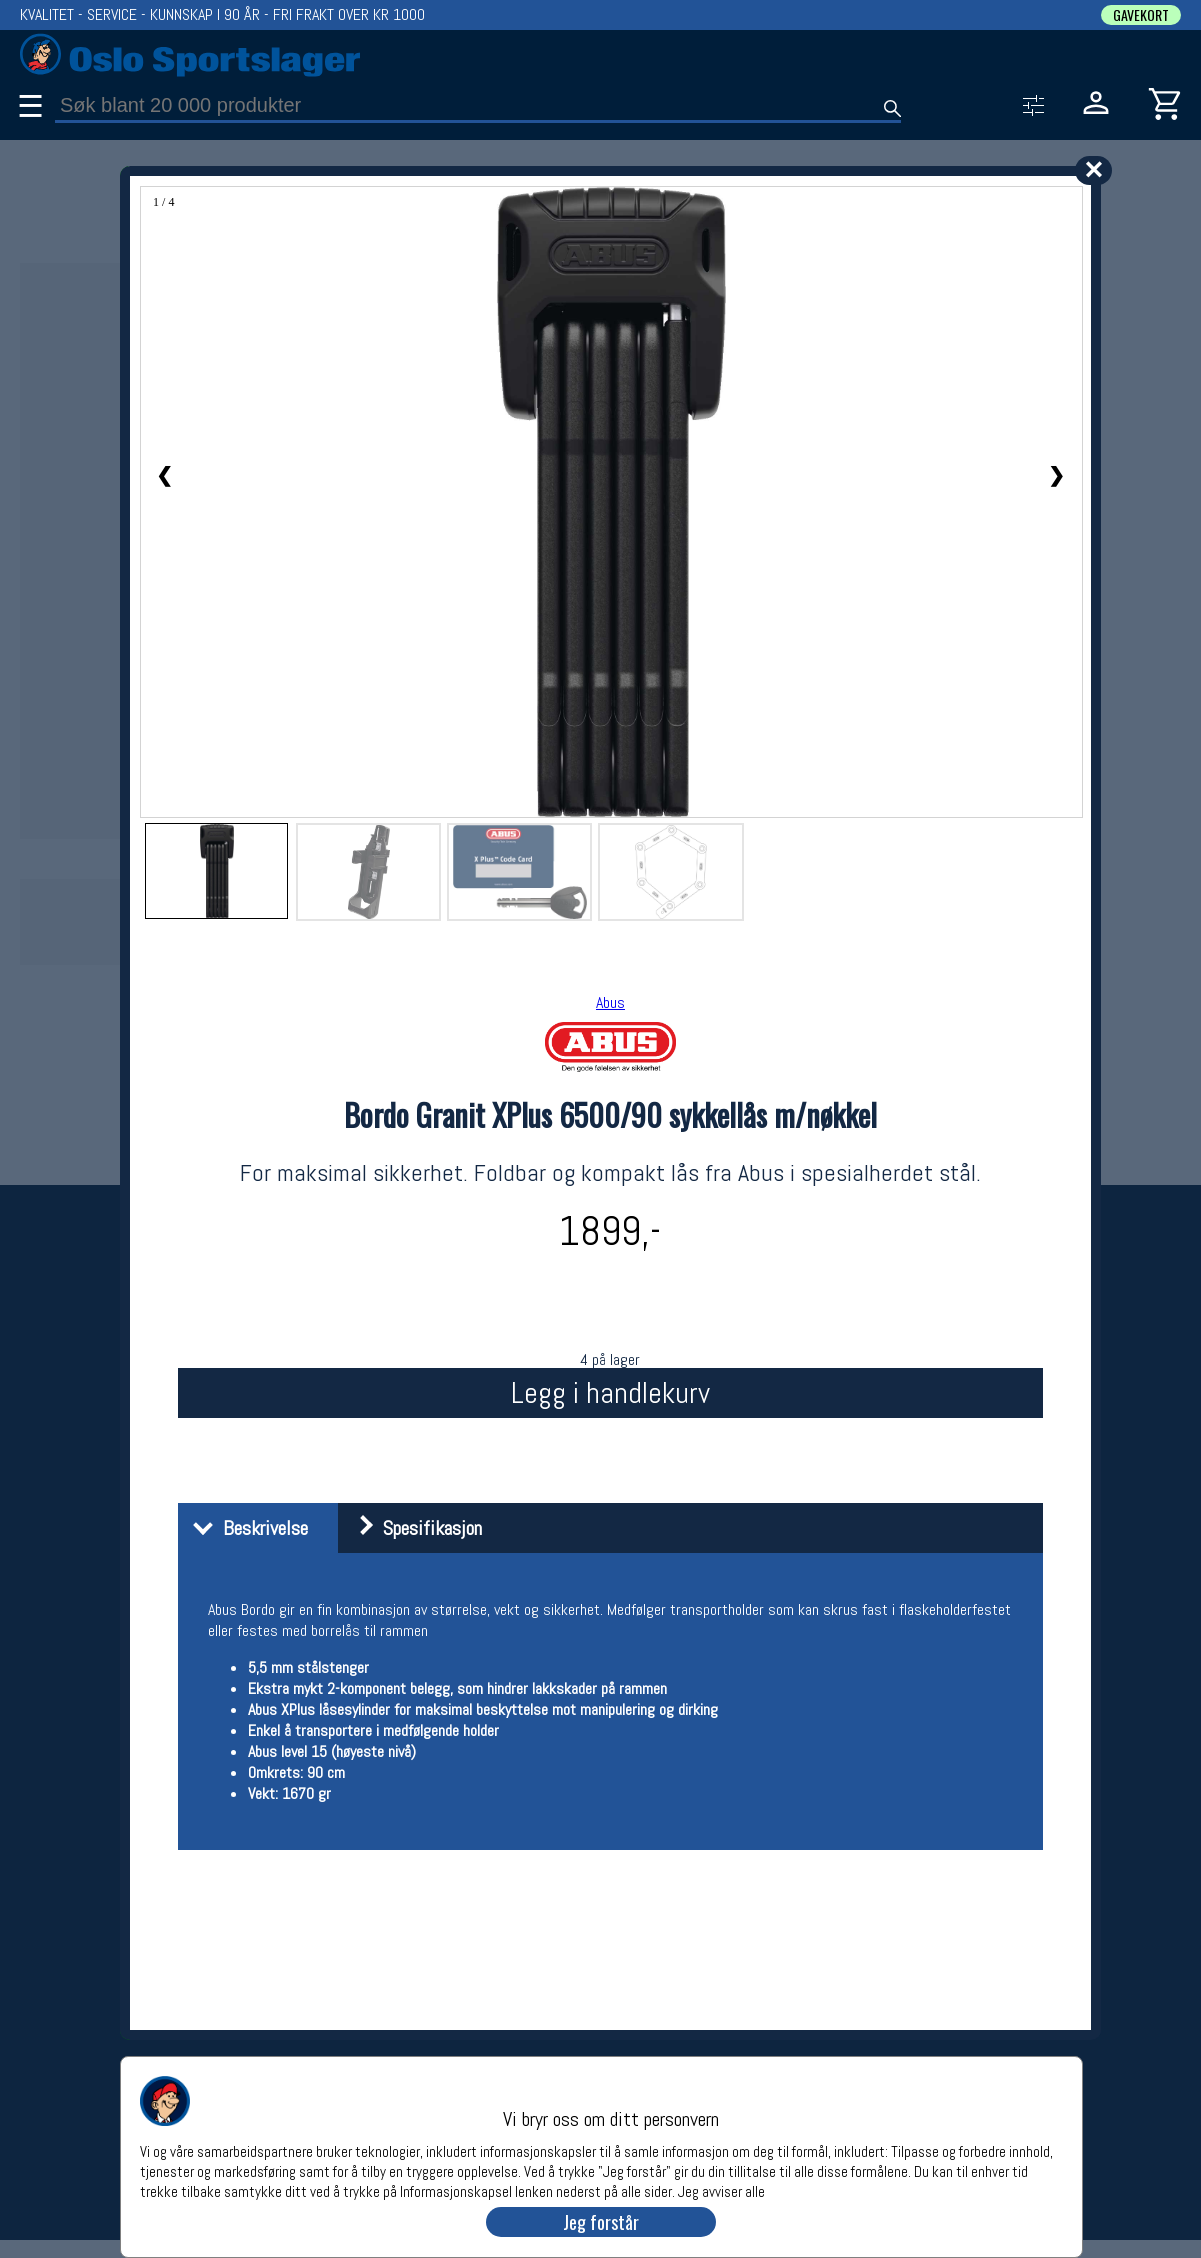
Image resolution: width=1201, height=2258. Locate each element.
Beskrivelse (245, 1528)
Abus (610, 1002)
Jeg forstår (601, 2222)
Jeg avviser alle (721, 2190)
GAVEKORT (1141, 15)
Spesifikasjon (412, 1528)
